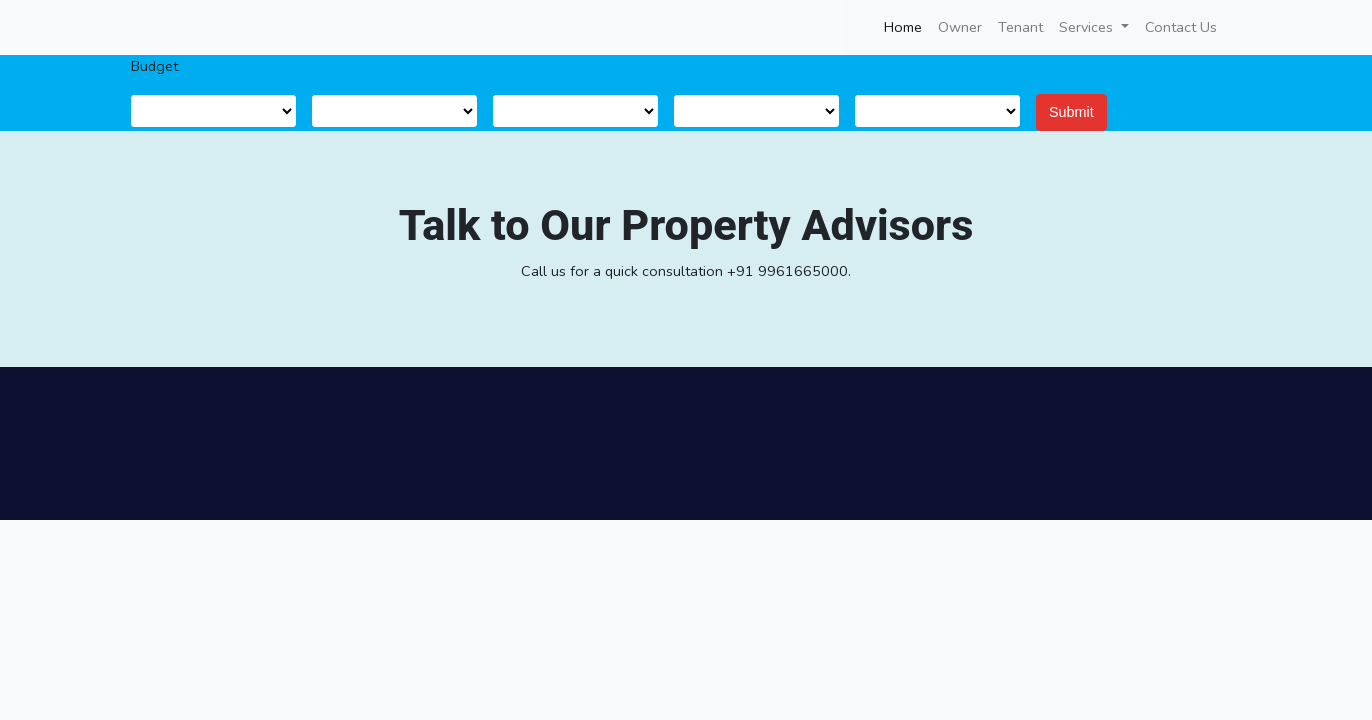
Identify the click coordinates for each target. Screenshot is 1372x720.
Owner (960, 27)
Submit (1071, 112)
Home (907, 26)
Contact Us (1181, 27)
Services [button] (1088, 27)
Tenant (1020, 27)
